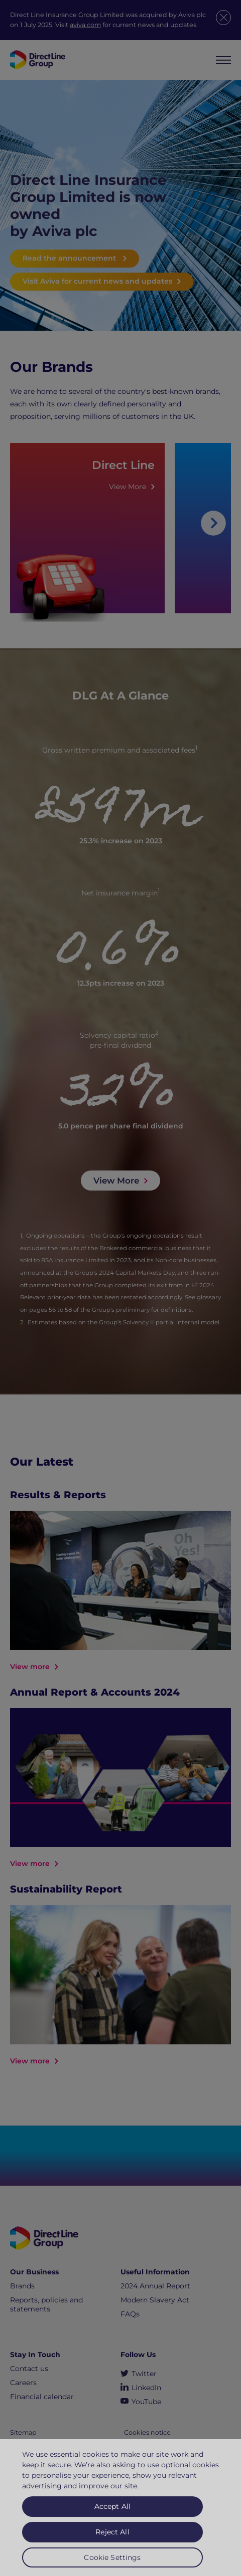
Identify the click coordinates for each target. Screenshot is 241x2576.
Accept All (112, 2510)
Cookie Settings (112, 2561)
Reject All (112, 2536)
